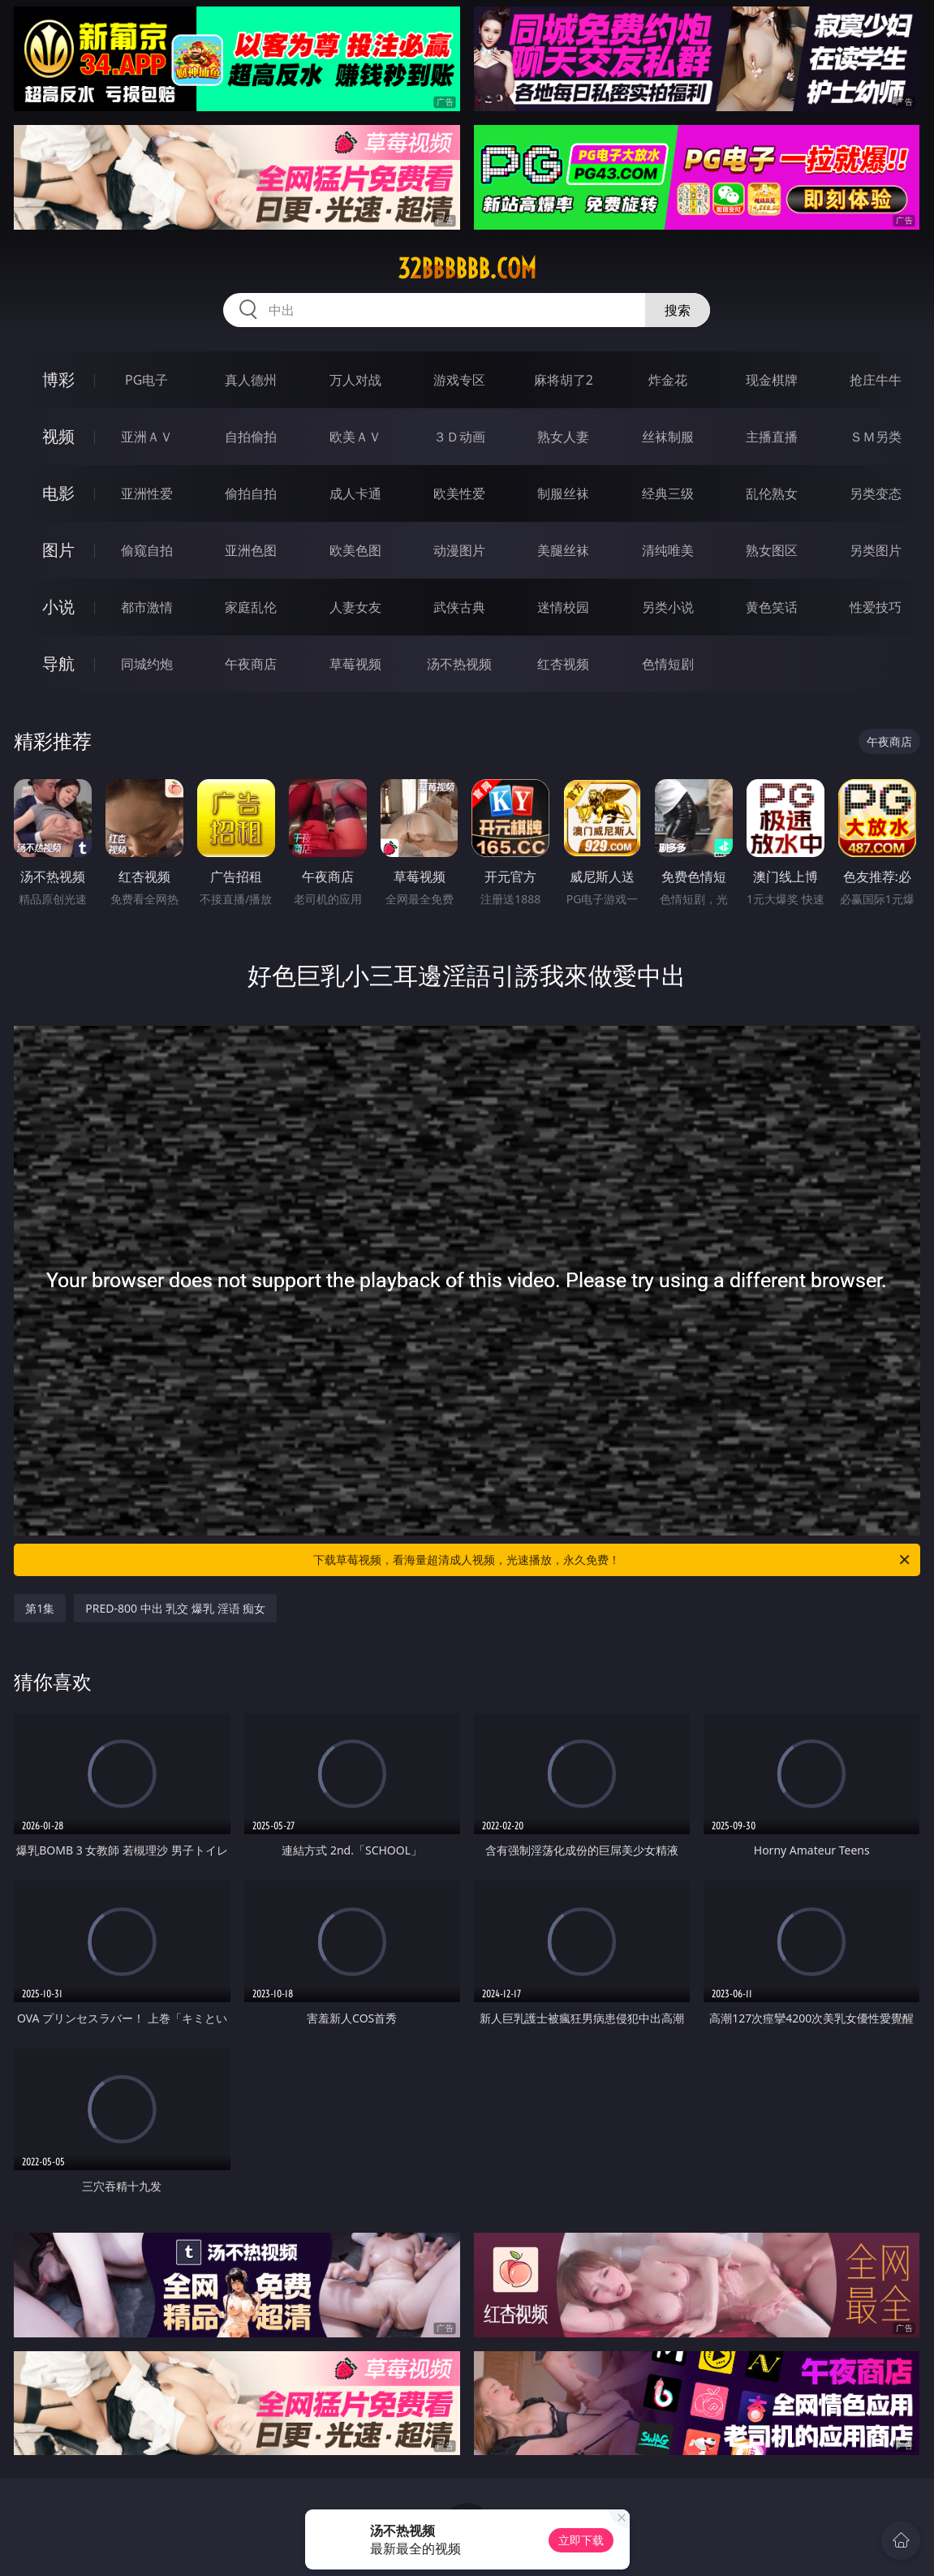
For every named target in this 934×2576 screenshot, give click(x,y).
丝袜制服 (668, 437)
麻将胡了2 (563, 380)
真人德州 (251, 380)
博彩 (58, 379)
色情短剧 (668, 664)
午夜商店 (251, 664)
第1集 (39, 1608)
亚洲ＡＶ (147, 437)
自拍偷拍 (251, 437)
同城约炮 (147, 664)
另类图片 (876, 550)
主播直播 (772, 437)
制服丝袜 (563, 493)
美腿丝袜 (563, 550)
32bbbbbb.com (467, 268)
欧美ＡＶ (355, 437)
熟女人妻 (563, 437)
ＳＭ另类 (876, 437)
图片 (58, 550)
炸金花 (667, 380)
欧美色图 (355, 550)
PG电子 (146, 380)
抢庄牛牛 (876, 380)
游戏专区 (459, 380)
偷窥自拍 (147, 550)
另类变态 (876, 493)
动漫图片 (459, 550)
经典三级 (668, 493)
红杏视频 (563, 664)
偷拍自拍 (251, 493)
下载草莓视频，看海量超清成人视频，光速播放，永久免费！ (612, 1560)
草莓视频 (355, 664)
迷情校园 (563, 607)
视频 (58, 436)
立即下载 (581, 2540)
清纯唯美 (668, 550)
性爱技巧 (876, 607)
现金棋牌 (772, 380)
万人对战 (355, 380)
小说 (58, 607)
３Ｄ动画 (459, 437)
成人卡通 (355, 493)
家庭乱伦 (251, 607)
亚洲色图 (251, 550)
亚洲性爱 (147, 493)
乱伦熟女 (772, 493)
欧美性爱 (459, 493)
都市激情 (147, 607)
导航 (58, 663)
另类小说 (668, 607)
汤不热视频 (459, 664)
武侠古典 (459, 607)
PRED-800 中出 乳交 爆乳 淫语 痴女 (175, 1608)
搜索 (678, 310)
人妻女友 (355, 607)
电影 (58, 493)
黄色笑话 (772, 607)
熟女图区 (772, 550)
